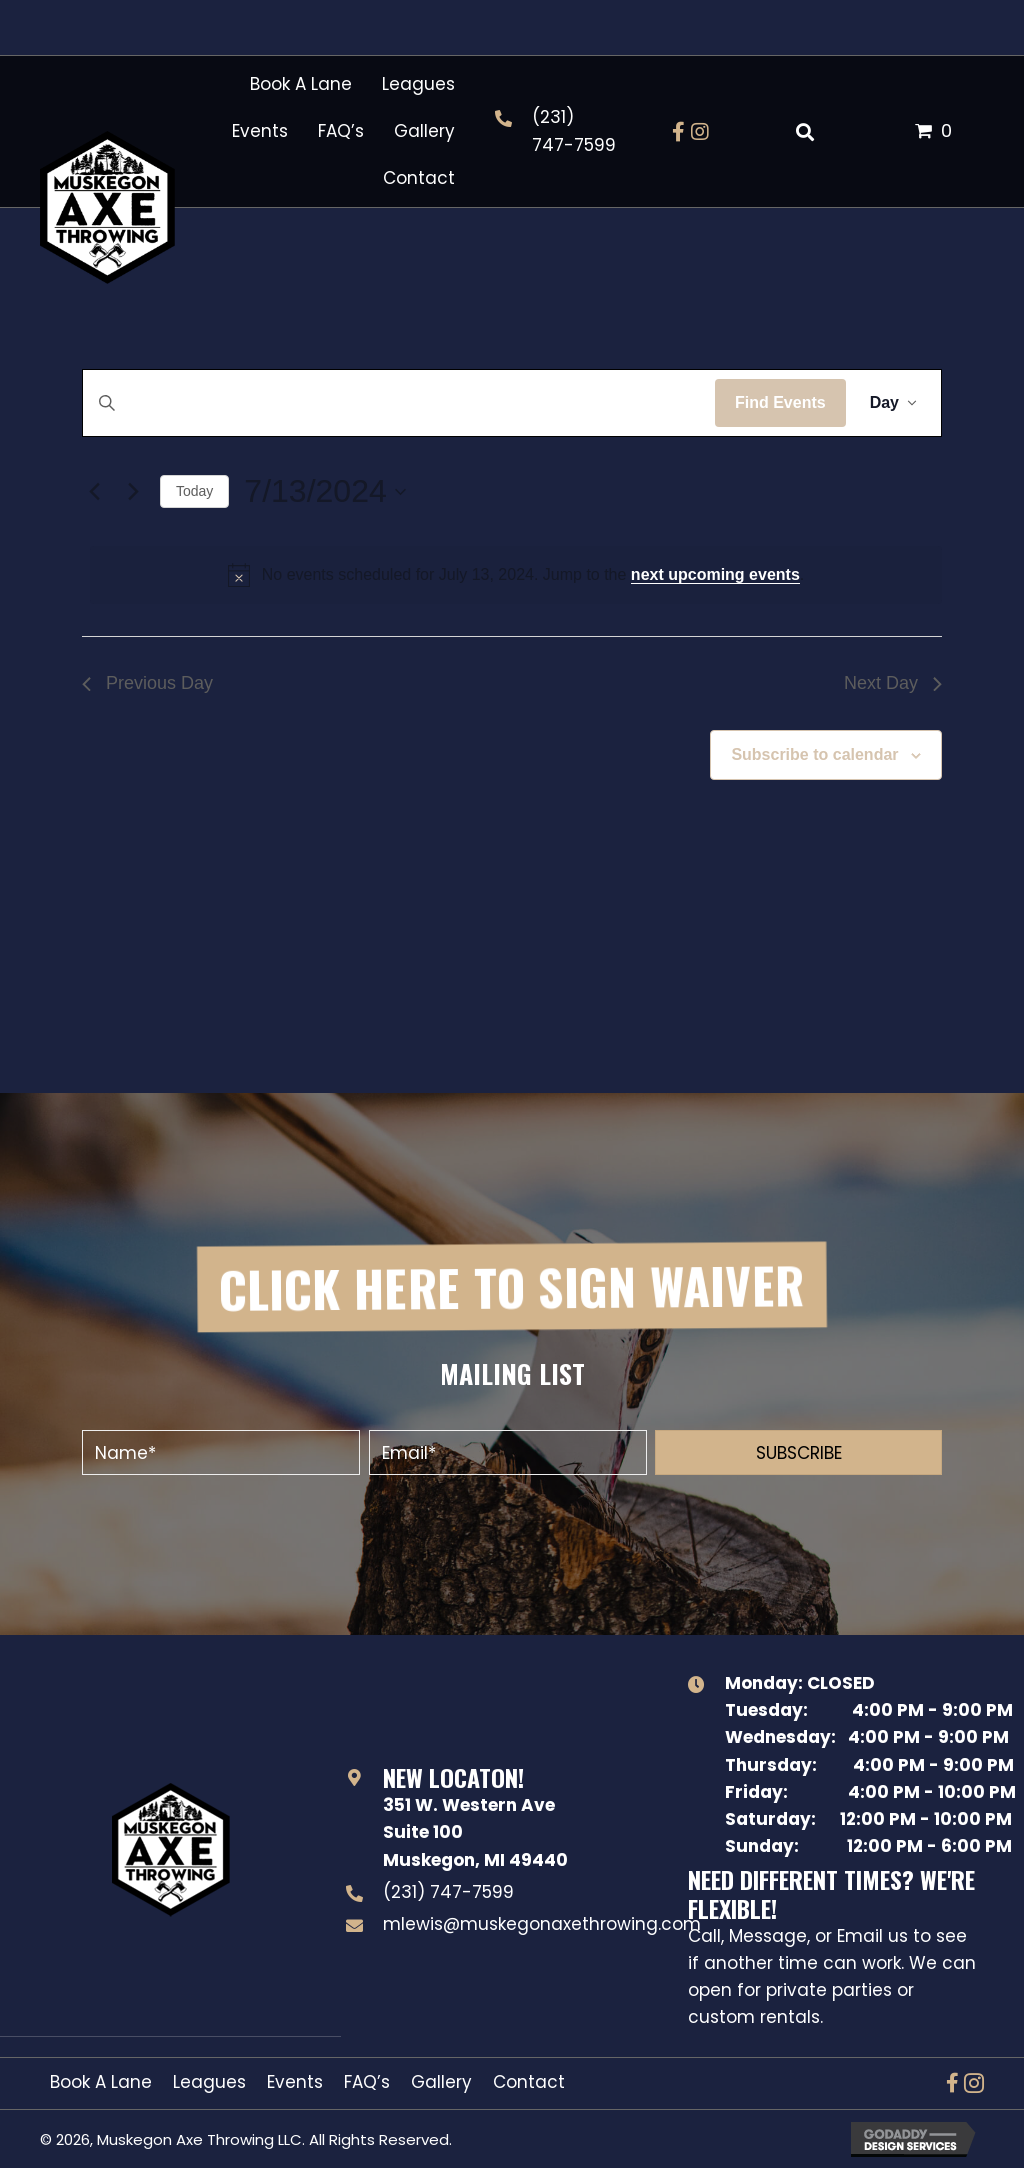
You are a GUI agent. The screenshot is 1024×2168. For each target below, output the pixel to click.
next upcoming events (715, 574)
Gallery (441, 2082)
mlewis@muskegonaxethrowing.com (542, 1924)
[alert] (516, 575)
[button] (678, 132)
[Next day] (133, 492)
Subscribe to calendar (814, 754)
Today (194, 491)
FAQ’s (367, 2082)
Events (295, 2082)
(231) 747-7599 (448, 1892)
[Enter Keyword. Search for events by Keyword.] (399, 403)
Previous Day (147, 683)
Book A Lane (101, 2082)
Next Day (893, 683)
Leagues (209, 2082)
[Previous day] (94, 492)
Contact (529, 2082)
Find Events (780, 402)
